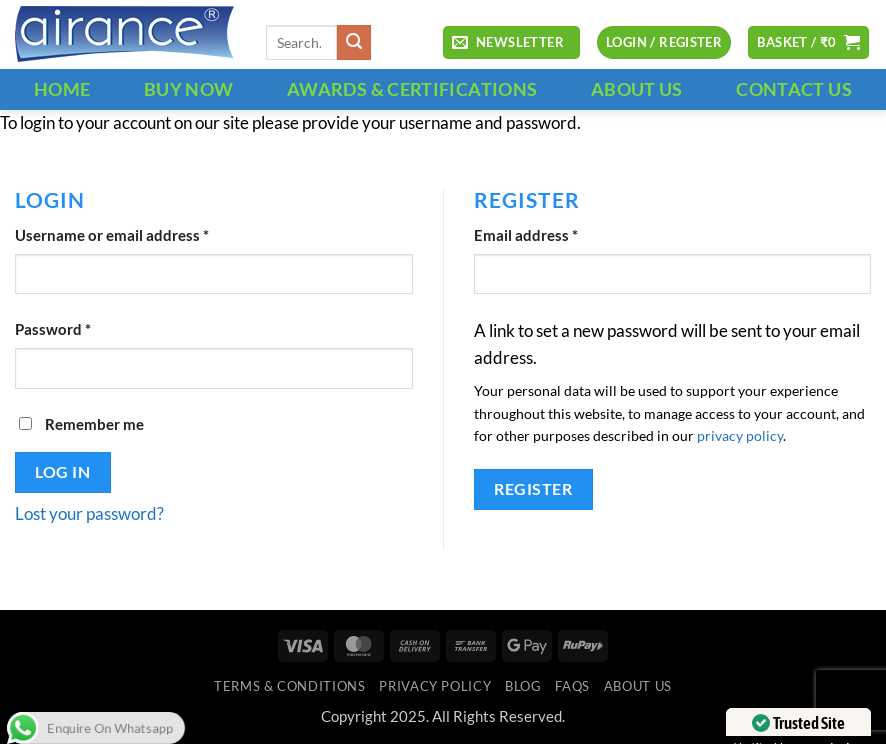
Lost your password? (89, 514)
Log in (62, 471)
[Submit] (354, 42)
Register (533, 488)
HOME (62, 89)
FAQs (572, 686)
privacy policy (740, 435)
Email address (557, 234)
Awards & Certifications (412, 89)
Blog (523, 686)
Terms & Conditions (289, 686)
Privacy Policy (435, 686)
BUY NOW (189, 89)
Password (84, 328)
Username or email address (143, 234)
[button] (511, 43)
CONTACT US (794, 89)
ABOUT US (637, 89)
